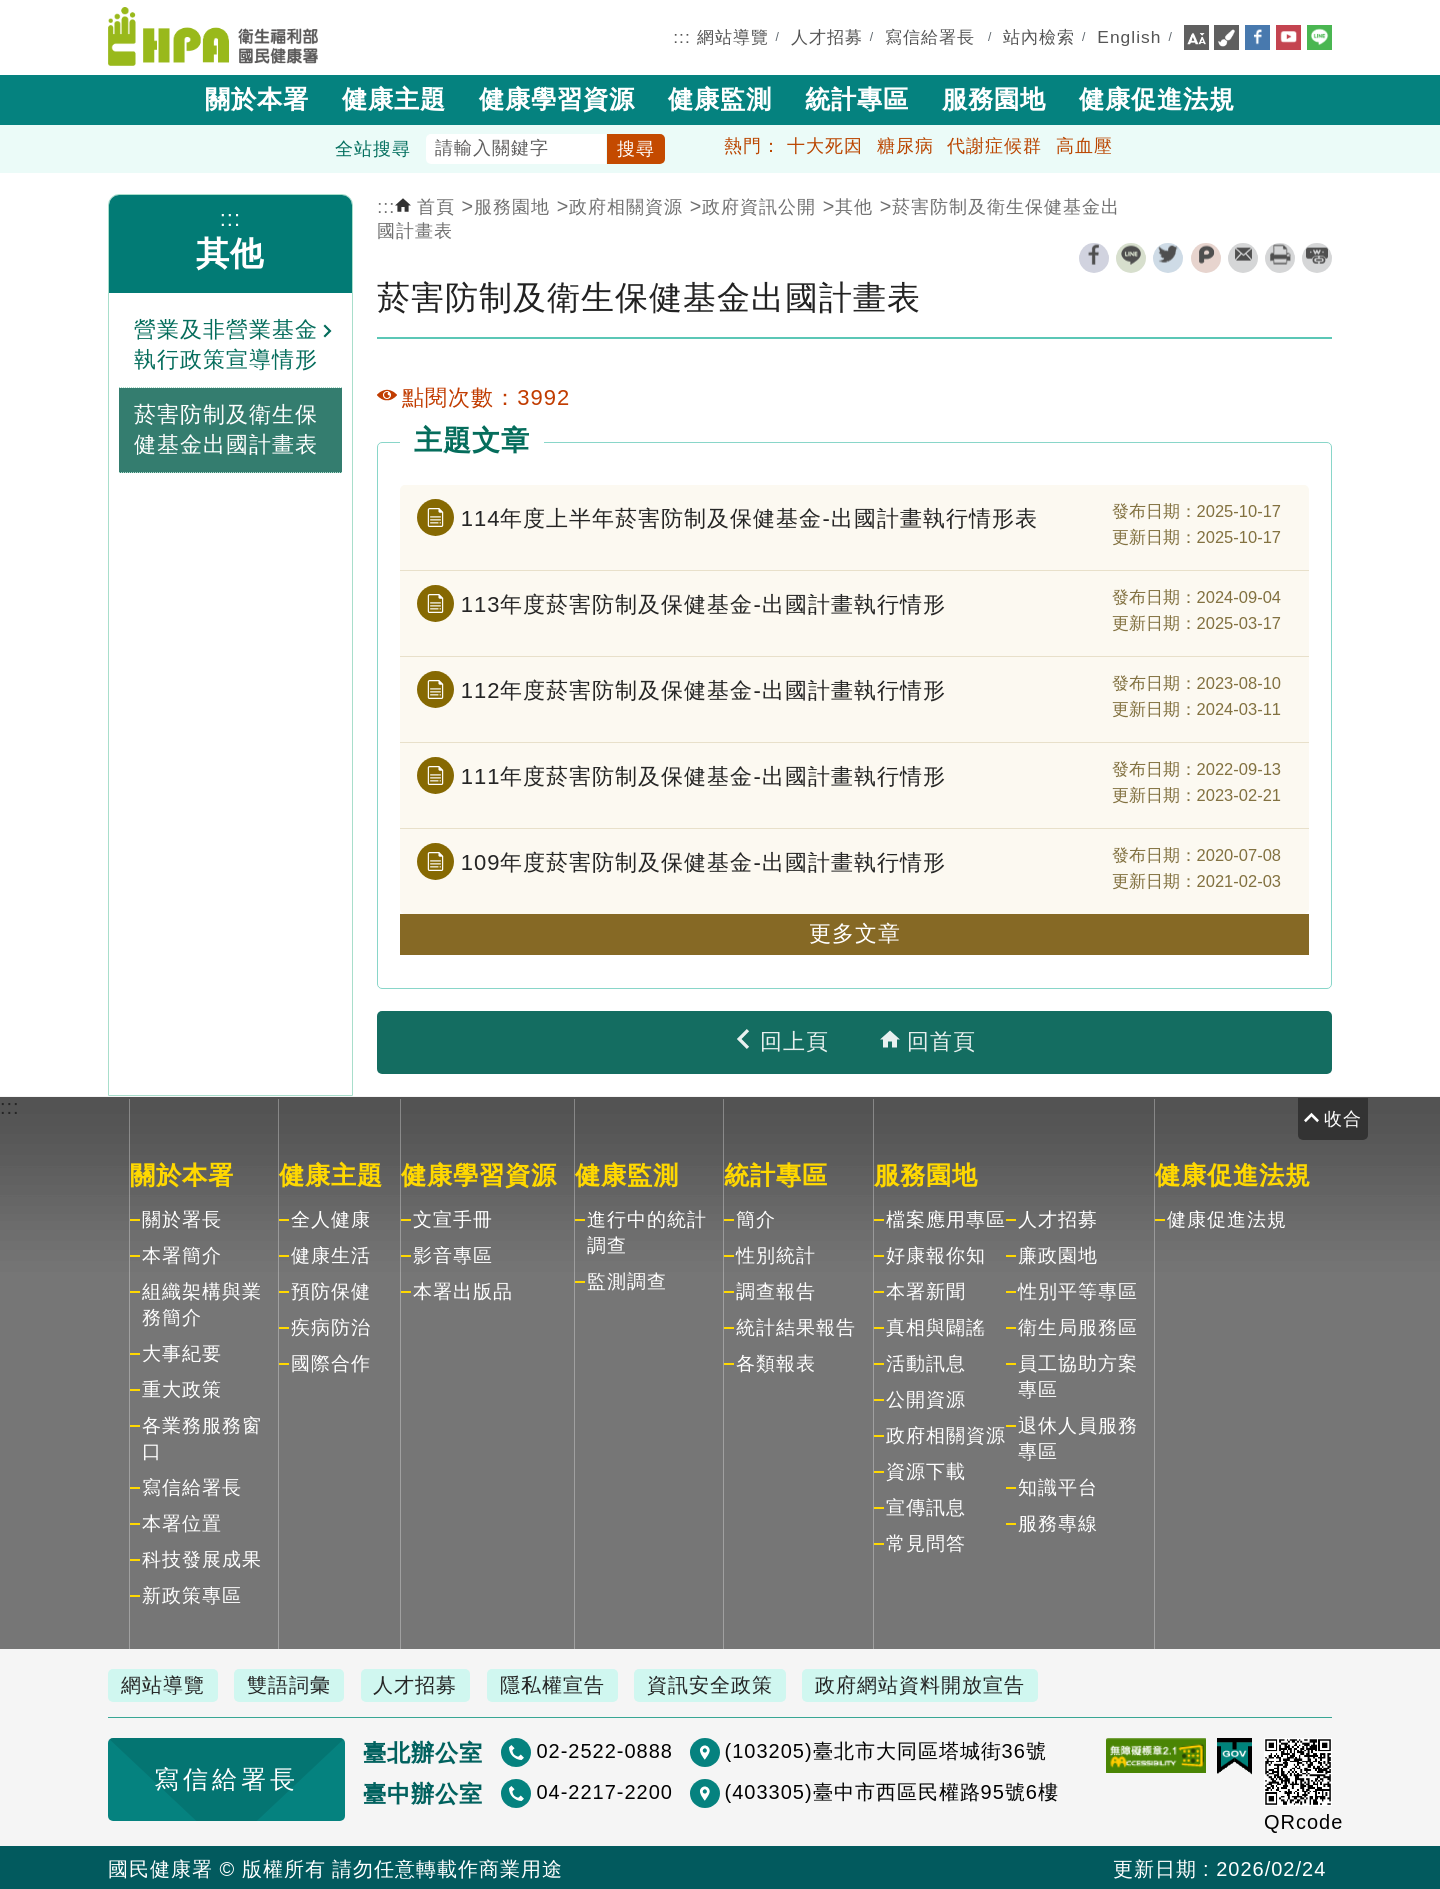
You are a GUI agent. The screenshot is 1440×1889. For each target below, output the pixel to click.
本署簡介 (182, 1253)
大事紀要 (182, 1351)
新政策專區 (192, 1593)
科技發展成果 (202, 1557)
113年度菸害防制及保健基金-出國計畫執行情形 (703, 602)
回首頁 (928, 1040)
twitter (1168, 256)
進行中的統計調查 (647, 1230)
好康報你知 (936, 1253)
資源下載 (926, 1469)
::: (682, 36)
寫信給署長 (930, 36)
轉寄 (1243, 256)
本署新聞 (926, 1289)
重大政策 (182, 1387)
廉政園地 (1058, 1253)
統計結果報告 (796, 1325)
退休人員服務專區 (1078, 1436)
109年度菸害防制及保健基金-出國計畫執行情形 (703, 860)
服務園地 (994, 98)
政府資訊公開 (759, 205)
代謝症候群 (994, 144)
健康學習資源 (557, 98)
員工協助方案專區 (1078, 1374)
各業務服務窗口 (202, 1436)
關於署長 (182, 1217)
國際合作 (331, 1361)
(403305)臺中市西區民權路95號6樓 (826, 1790)
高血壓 (1084, 144)
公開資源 (926, 1397)
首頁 (425, 205)
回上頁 (781, 1040)
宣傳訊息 (926, 1505)
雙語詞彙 (296, 1683)
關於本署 (257, 98)
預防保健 (331, 1289)
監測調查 (627, 1279)
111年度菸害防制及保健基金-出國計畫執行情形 (703, 774)
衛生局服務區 (1078, 1325)
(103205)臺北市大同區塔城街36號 (820, 1749)
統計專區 (857, 98)
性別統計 (776, 1253)
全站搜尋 (373, 147)
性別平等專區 (1078, 1289)
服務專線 (1058, 1521)
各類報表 (776, 1361)
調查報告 (776, 1289)
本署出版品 (463, 1289)
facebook (1094, 256)
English (1129, 36)
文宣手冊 (453, 1217)
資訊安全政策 (729, 1683)
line (1131, 256)
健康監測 (720, 98)
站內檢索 (1039, 36)
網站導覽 (733, 36)
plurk (1206, 256)
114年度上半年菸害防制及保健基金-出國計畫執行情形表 (749, 516)
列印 (1280, 256)
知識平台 (1058, 1485)
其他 (230, 251)
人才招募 (827, 36)
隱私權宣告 (567, 1683)
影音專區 (453, 1253)
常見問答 (926, 1541)
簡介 (756, 1217)
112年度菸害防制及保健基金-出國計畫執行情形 (703, 688)
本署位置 (182, 1521)
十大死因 (825, 144)
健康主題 (394, 98)
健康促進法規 (1157, 98)
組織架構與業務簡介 (202, 1302)
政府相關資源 (626, 205)
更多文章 (855, 932)
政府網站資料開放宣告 (944, 1683)
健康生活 (331, 1253)
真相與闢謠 (936, 1325)
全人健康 (331, 1217)
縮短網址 (1317, 256)
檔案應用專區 (946, 1217)
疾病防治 (331, 1325)
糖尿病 (905, 144)
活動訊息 (926, 1361)
